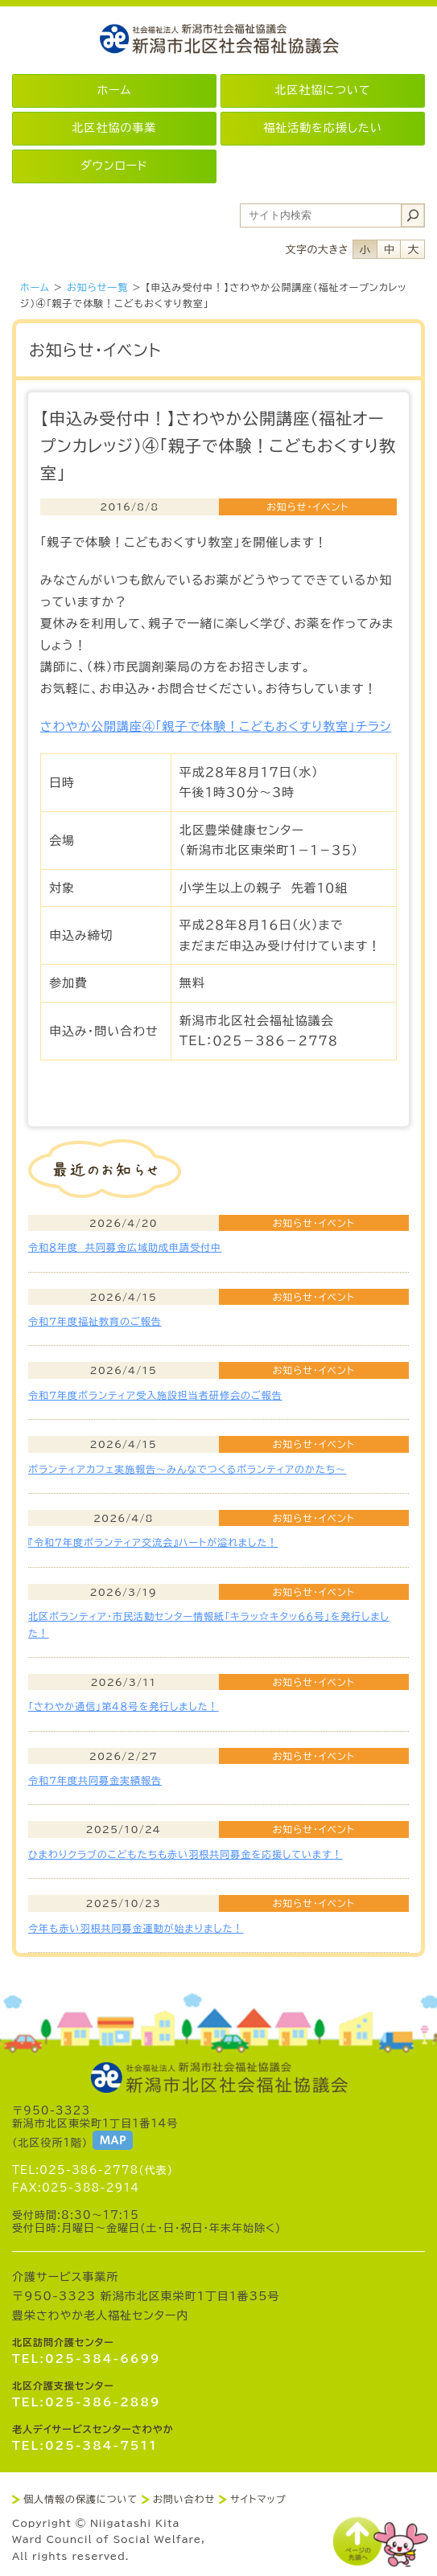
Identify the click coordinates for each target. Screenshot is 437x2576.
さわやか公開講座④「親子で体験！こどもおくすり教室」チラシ (215, 726)
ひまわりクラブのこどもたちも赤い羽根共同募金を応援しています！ (185, 1854)
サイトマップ (258, 2499)
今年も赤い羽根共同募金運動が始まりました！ (135, 1928)
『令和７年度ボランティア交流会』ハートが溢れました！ (153, 1542)
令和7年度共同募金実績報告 (95, 1780)
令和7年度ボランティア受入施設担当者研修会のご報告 (155, 1395)
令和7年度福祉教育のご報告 (95, 1321)
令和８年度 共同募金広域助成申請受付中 (124, 1247)
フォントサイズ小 (364, 249)
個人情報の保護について (80, 2499)
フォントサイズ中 (389, 249)
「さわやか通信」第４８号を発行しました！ (123, 1706)
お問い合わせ (184, 2499)
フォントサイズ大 (413, 249)
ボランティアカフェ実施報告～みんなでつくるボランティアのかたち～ (187, 1469)
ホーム (35, 287)
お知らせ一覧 (97, 287)
